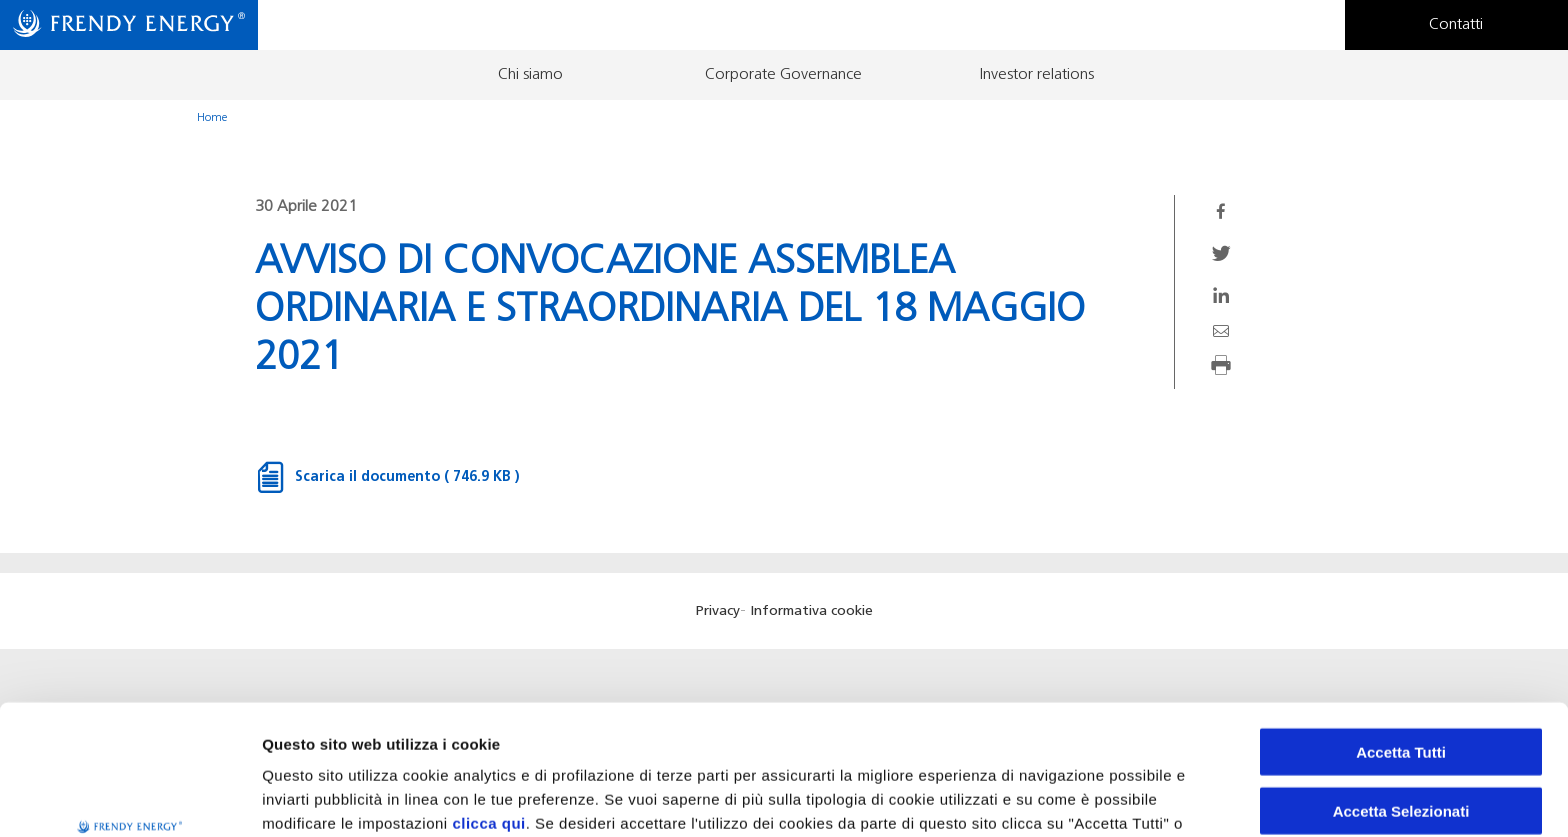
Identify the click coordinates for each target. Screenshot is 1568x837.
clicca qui (488, 708)
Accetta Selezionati (1401, 696)
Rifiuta (1401, 754)
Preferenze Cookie (1049, 797)
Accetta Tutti (1401, 637)
